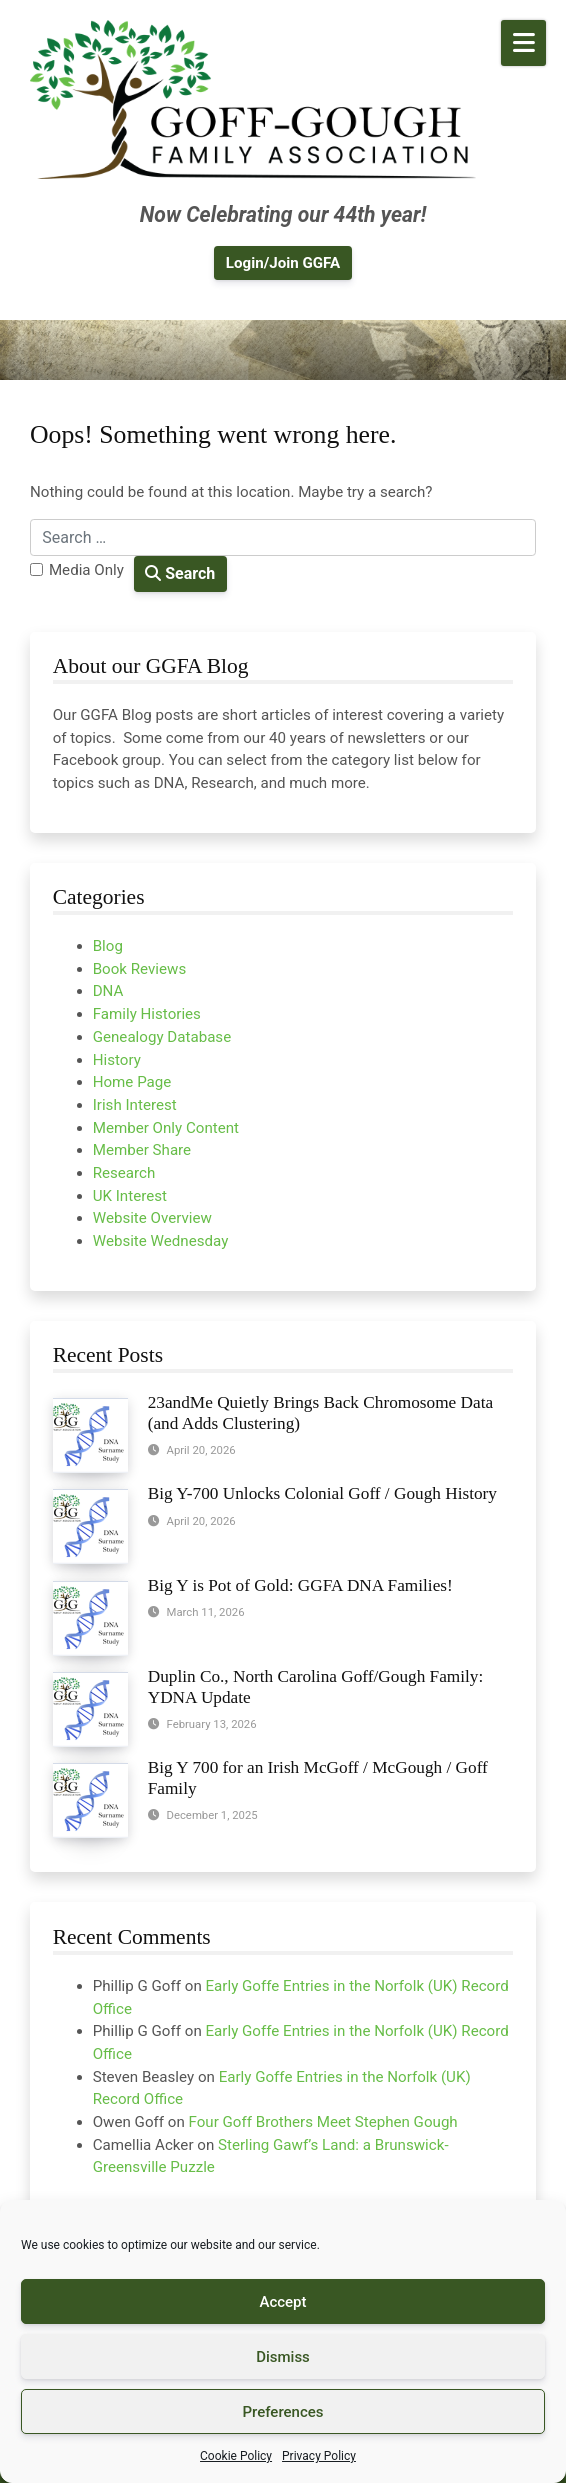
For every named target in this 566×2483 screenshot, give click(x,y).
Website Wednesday (161, 1241)
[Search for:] (283, 537)
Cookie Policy (236, 2456)
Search (180, 573)
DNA (108, 991)
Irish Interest (135, 1105)
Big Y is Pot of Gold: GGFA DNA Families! (300, 1585)
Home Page (132, 1082)
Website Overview (152, 1218)
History (117, 1060)
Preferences (282, 2412)
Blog (108, 946)
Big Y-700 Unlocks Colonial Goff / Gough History (322, 1493)
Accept (282, 2302)
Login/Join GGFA (283, 263)
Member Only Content (166, 1128)
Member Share (142, 1150)
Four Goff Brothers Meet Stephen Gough (323, 2122)
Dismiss (283, 2357)
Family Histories (147, 1014)
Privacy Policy (319, 2456)
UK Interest (130, 1196)
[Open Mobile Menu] (523, 43)
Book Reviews (140, 969)
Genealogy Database (162, 1037)
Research (124, 1173)
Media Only (86, 570)
